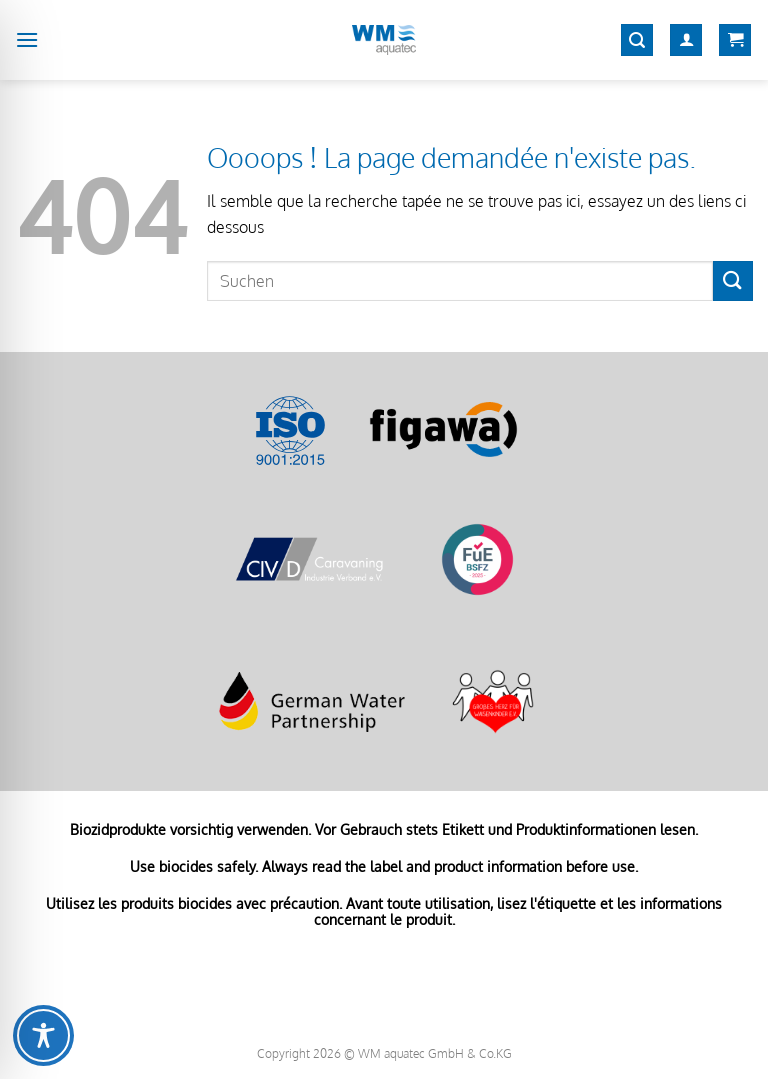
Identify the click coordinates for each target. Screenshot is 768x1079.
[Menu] (27, 39)
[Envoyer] (733, 280)
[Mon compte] (686, 40)
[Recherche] (637, 40)
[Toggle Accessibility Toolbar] (43, 1035)
